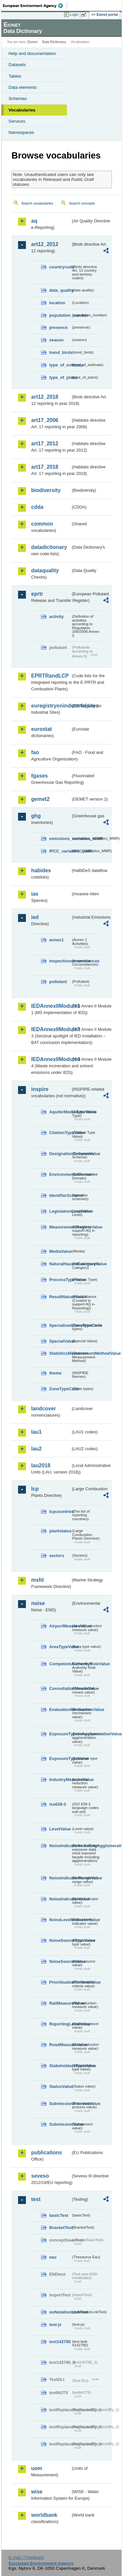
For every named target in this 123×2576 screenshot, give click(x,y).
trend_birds (60, 352)
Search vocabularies (37, 203)
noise (38, 1603)
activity (56, 616)
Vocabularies (22, 110)
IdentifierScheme (60, 1195)
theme (55, 1373)
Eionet (33, 42)
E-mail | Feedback (26, 2557)
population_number (60, 315)
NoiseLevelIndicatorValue (60, 1919)
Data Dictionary (54, 42)
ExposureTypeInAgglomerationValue (60, 1733)
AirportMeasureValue (60, 1625)
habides (41, 870)
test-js (55, 2324)
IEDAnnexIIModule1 (51, 1006)
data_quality (60, 290)
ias (34, 894)
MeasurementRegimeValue (60, 1227)
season (56, 339)
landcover (43, 1408)
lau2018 (41, 1465)
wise (37, 2491)
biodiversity (46, 490)
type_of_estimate (60, 364)
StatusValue (60, 2086)
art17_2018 (44, 467)
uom (36, 2468)
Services (17, 121)
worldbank (44, 2515)
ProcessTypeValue (60, 1279)
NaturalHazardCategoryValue (60, 1263)
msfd (37, 1580)
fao (35, 752)
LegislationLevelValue (60, 1211)
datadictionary (49, 547)
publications (46, 2152)
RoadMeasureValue (60, 2044)
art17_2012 (44, 443)
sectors (56, 1555)
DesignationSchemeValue (60, 1153)
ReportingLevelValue (60, 2023)
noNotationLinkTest (60, 2312)
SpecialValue (60, 1341)
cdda (37, 507)
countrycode (60, 266)
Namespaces (21, 132)
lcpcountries (60, 1511)
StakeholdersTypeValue (60, 2065)
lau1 (36, 1432)
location (57, 302)
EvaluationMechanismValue (60, 1709)
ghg (36, 816)
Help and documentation (32, 53)
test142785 (60, 2341)
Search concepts (82, 203)
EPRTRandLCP (50, 676)
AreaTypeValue (60, 1646)
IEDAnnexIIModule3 (51, 1029)
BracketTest (60, 2227)
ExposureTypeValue (60, 1758)
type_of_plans (60, 377)
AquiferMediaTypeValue (60, 1111)
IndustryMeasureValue (60, 1779)
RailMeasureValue (60, 2003)
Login (74, 14)
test (35, 2199)
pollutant (58, 981)
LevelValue (60, 1828)
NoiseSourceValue (60, 1961)
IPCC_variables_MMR (60, 851)
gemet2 (40, 799)
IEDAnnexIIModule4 (51, 1059)
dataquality (45, 570)
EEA (35, 5)
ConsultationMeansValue (60, 1688)
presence (58, 327)
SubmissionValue (60, 2124)
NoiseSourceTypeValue (60, 1940)
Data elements (23, 87)
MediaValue (60, 1251)
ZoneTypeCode (60, 1388)
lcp (35, 1489)
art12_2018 (44, 397)
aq (34, 221)
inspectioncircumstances (60, 960)
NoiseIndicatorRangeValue (60, 1877)
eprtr (37, 594)
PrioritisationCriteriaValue (60, 1982)
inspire (39, 1089)
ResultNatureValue (60, 1296)
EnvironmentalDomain (60, 1174)
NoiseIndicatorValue (60, 1898)
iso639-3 (57, 1804)
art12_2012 (44, 244)
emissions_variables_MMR (60, 838)
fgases (39, 776)
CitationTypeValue (60, 1132)
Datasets (17, 64)
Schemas (18, 98)
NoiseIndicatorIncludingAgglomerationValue (60, 1845)
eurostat (41, 729)
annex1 (56, 939)
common (42, 524)
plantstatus (60, 1530)
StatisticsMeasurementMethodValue (60, 1353)
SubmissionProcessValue (60, 2103)
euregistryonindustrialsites (51, 705)
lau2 (36, 1448)
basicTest (58, 2215)
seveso (40, 2176)
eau (52, 2257)
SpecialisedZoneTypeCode (60, 1325)
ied (35, 917)
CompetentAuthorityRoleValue (60, 1663)
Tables (15, 76)
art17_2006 (44, 420)
